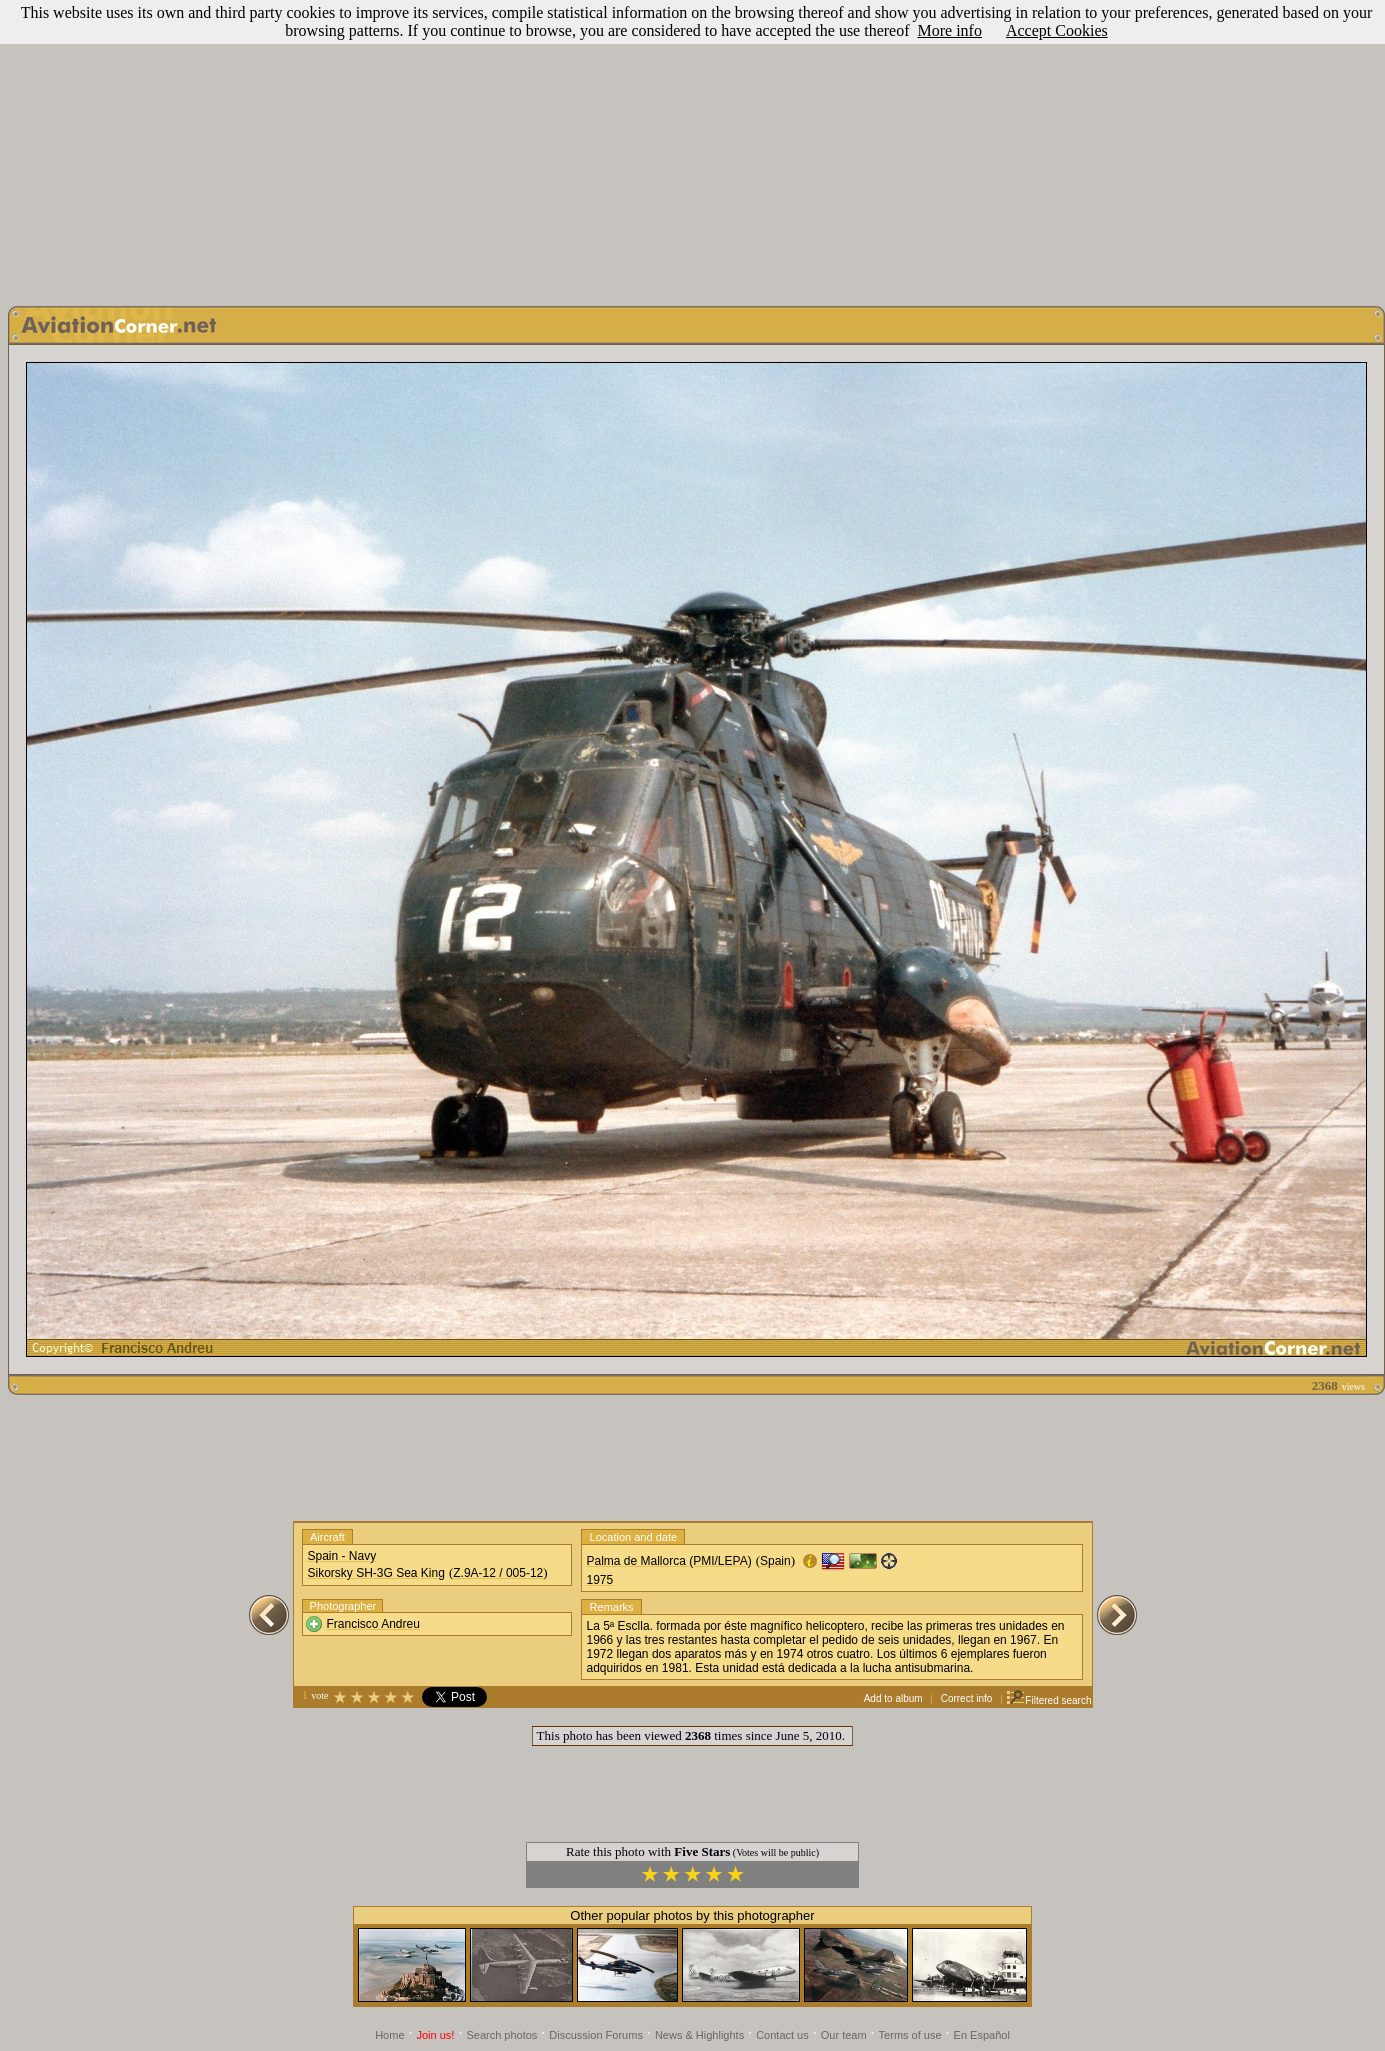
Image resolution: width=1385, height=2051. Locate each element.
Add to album (893, 1698)
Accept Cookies (1057, 30)
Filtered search (1048, 1700)
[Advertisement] (692, 148)
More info (950, 30)
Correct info (967, 1698)
